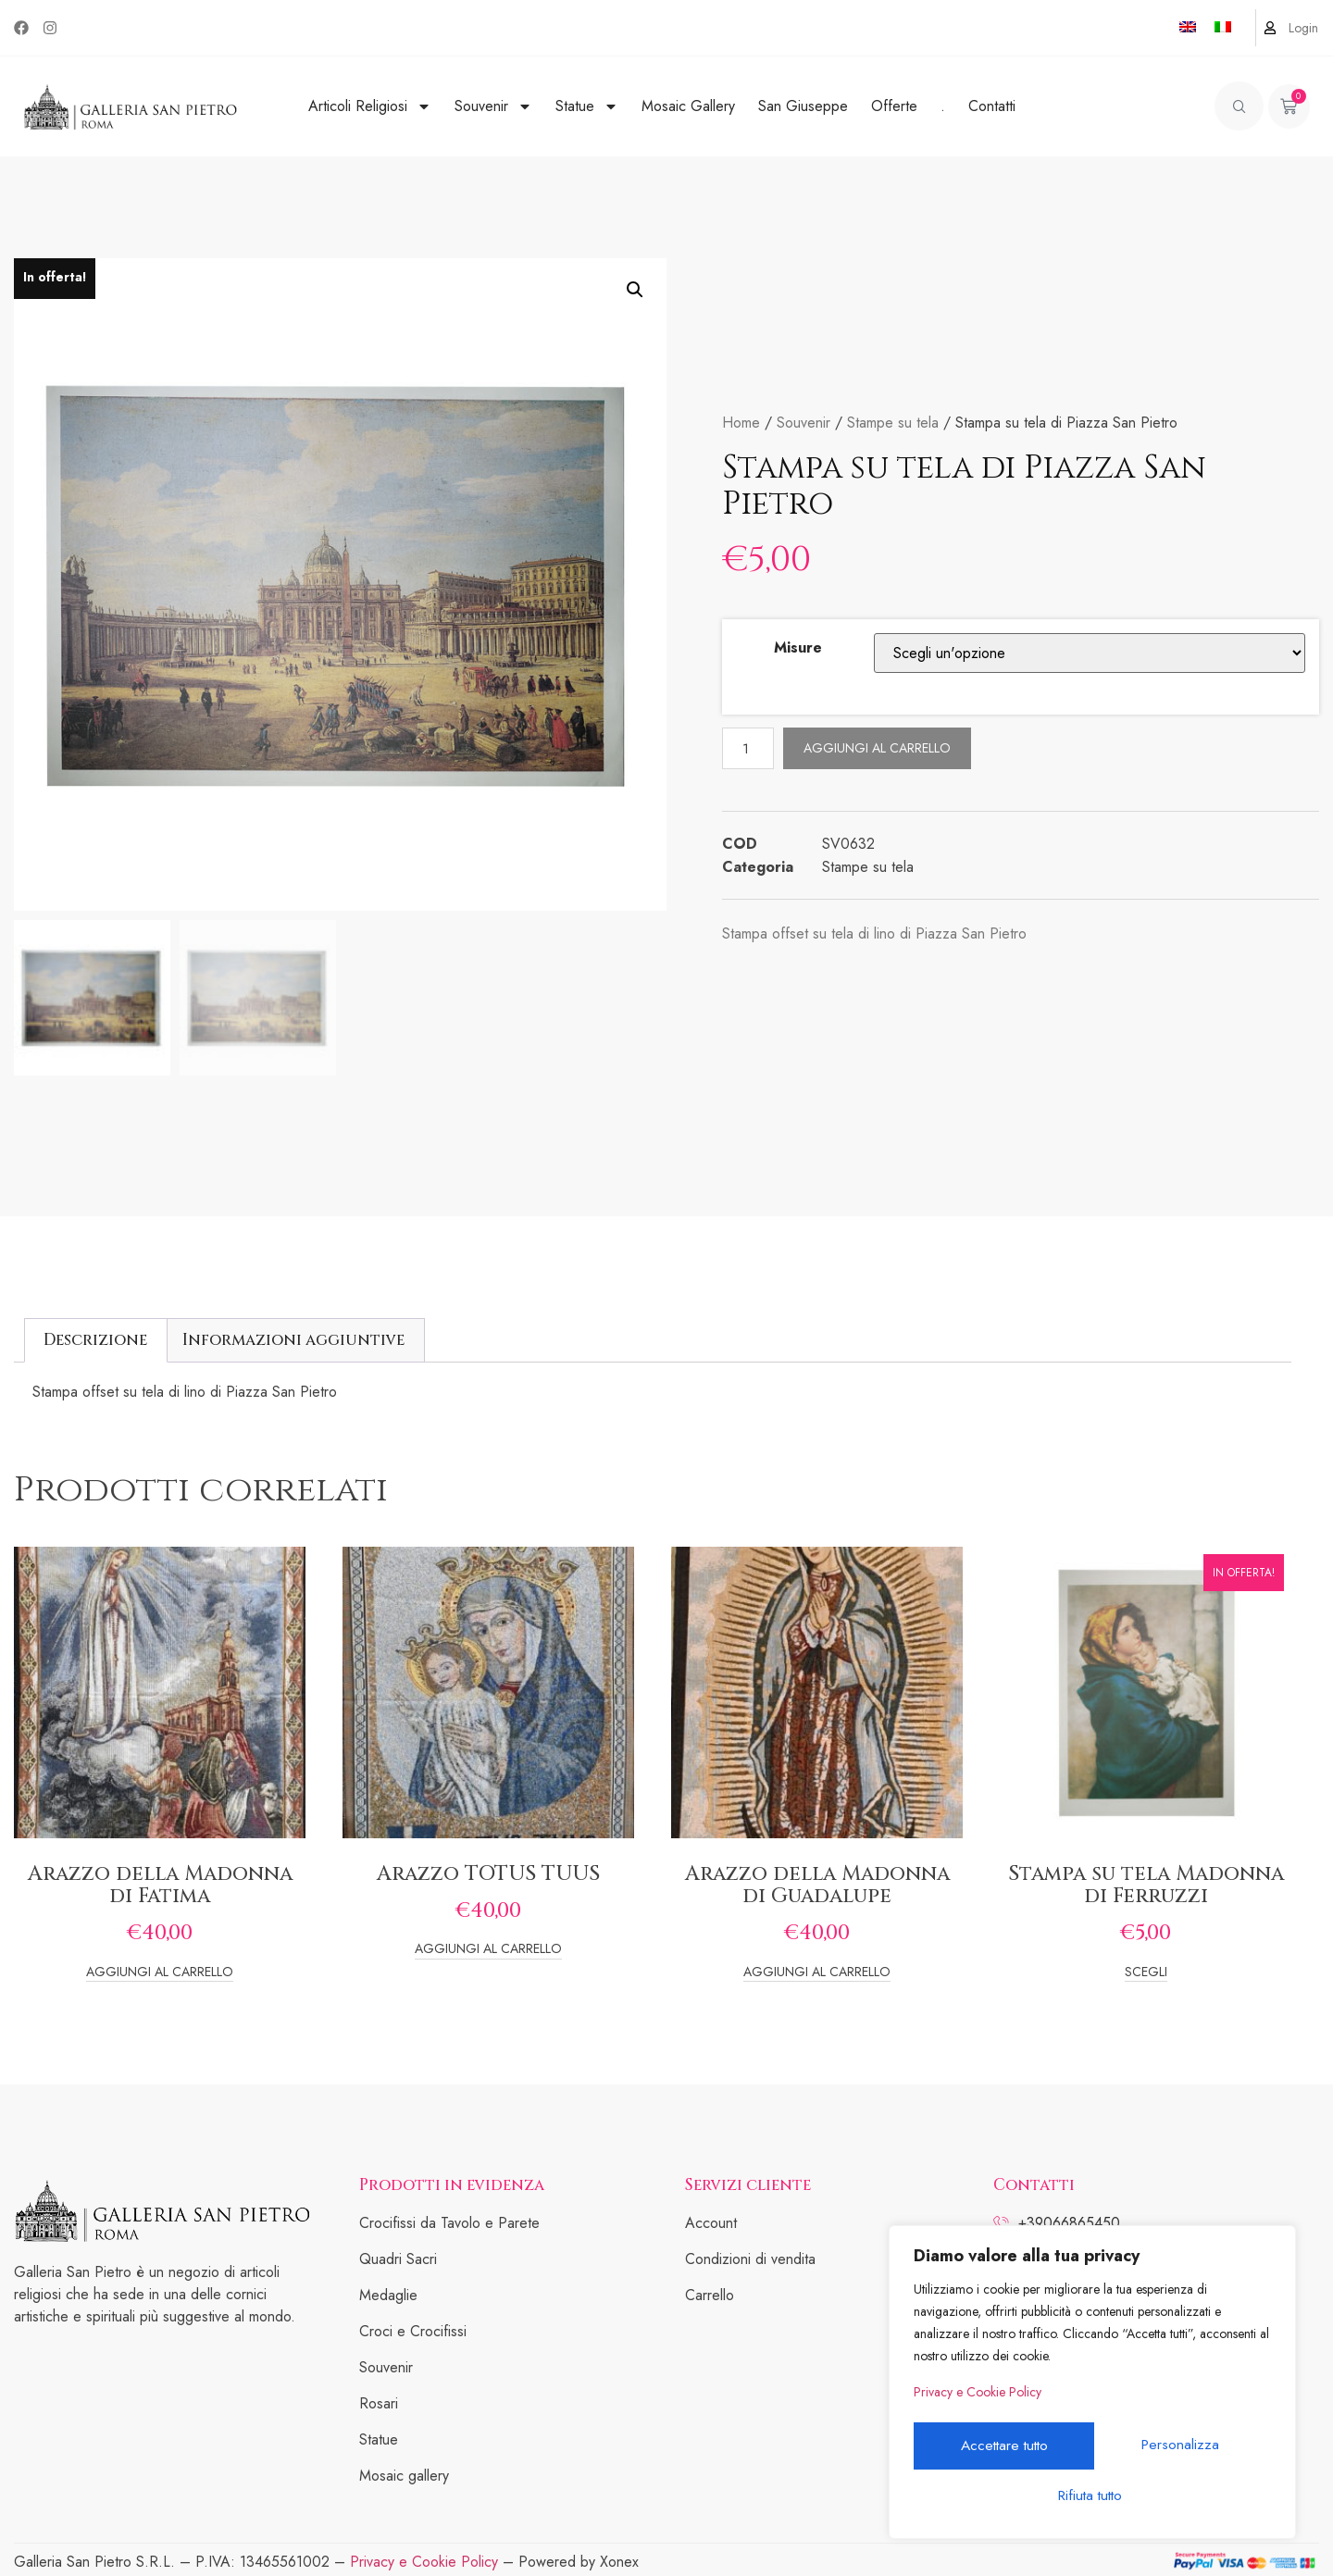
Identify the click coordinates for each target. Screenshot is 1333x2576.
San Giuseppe (803, 106)
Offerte (894, 106)
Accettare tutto (1092, 2496)
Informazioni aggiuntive (293, 1339)
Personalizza (1001, 2448)
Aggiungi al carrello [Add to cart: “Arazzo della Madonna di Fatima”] (159, 1973)
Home (741, 422)
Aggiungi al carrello (879, 748)
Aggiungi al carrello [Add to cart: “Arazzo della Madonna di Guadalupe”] (817, 1973)
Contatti (991, 106)
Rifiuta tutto (1180, 2448)
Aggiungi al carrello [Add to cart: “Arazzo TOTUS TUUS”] (488, 1950)
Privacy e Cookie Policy (977, 2399)
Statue (586, 106)
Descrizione (95, 1339)
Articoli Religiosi (369, 106)
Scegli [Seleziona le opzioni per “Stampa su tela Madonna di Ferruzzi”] (1146, 1973)
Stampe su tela (893, 422)
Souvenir (493, 106)
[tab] (96, 1340)
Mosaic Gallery (688, 106)
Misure (798, 647)
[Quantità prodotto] (749, 748)
